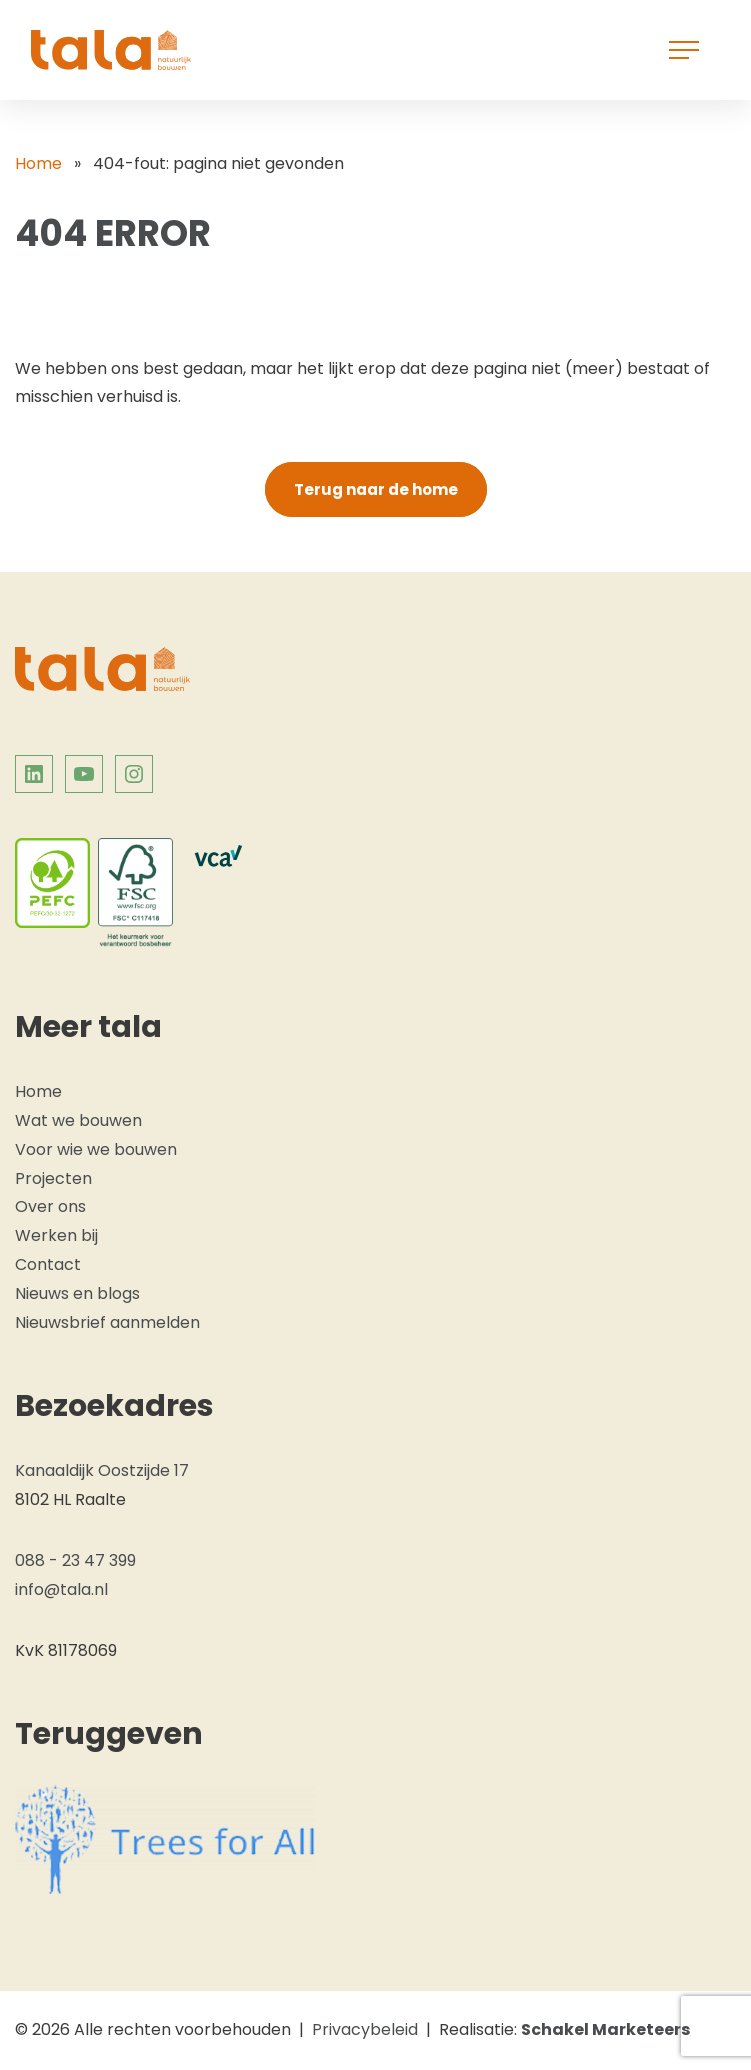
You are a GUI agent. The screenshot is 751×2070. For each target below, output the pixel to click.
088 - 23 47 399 (75, 1560)
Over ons (50, 1206)
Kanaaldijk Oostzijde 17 (102, 1470)
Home (38, 163)
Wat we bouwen (78, 1120)
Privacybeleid (365, 2029)
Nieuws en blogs (77, 1293)
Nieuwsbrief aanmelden (107, 1322)
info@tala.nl (61, 1589)
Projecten (53, 1178)
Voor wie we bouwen (96, 1149)
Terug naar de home (376, 489)
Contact (48, 1264)
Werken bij (56, 1235)
